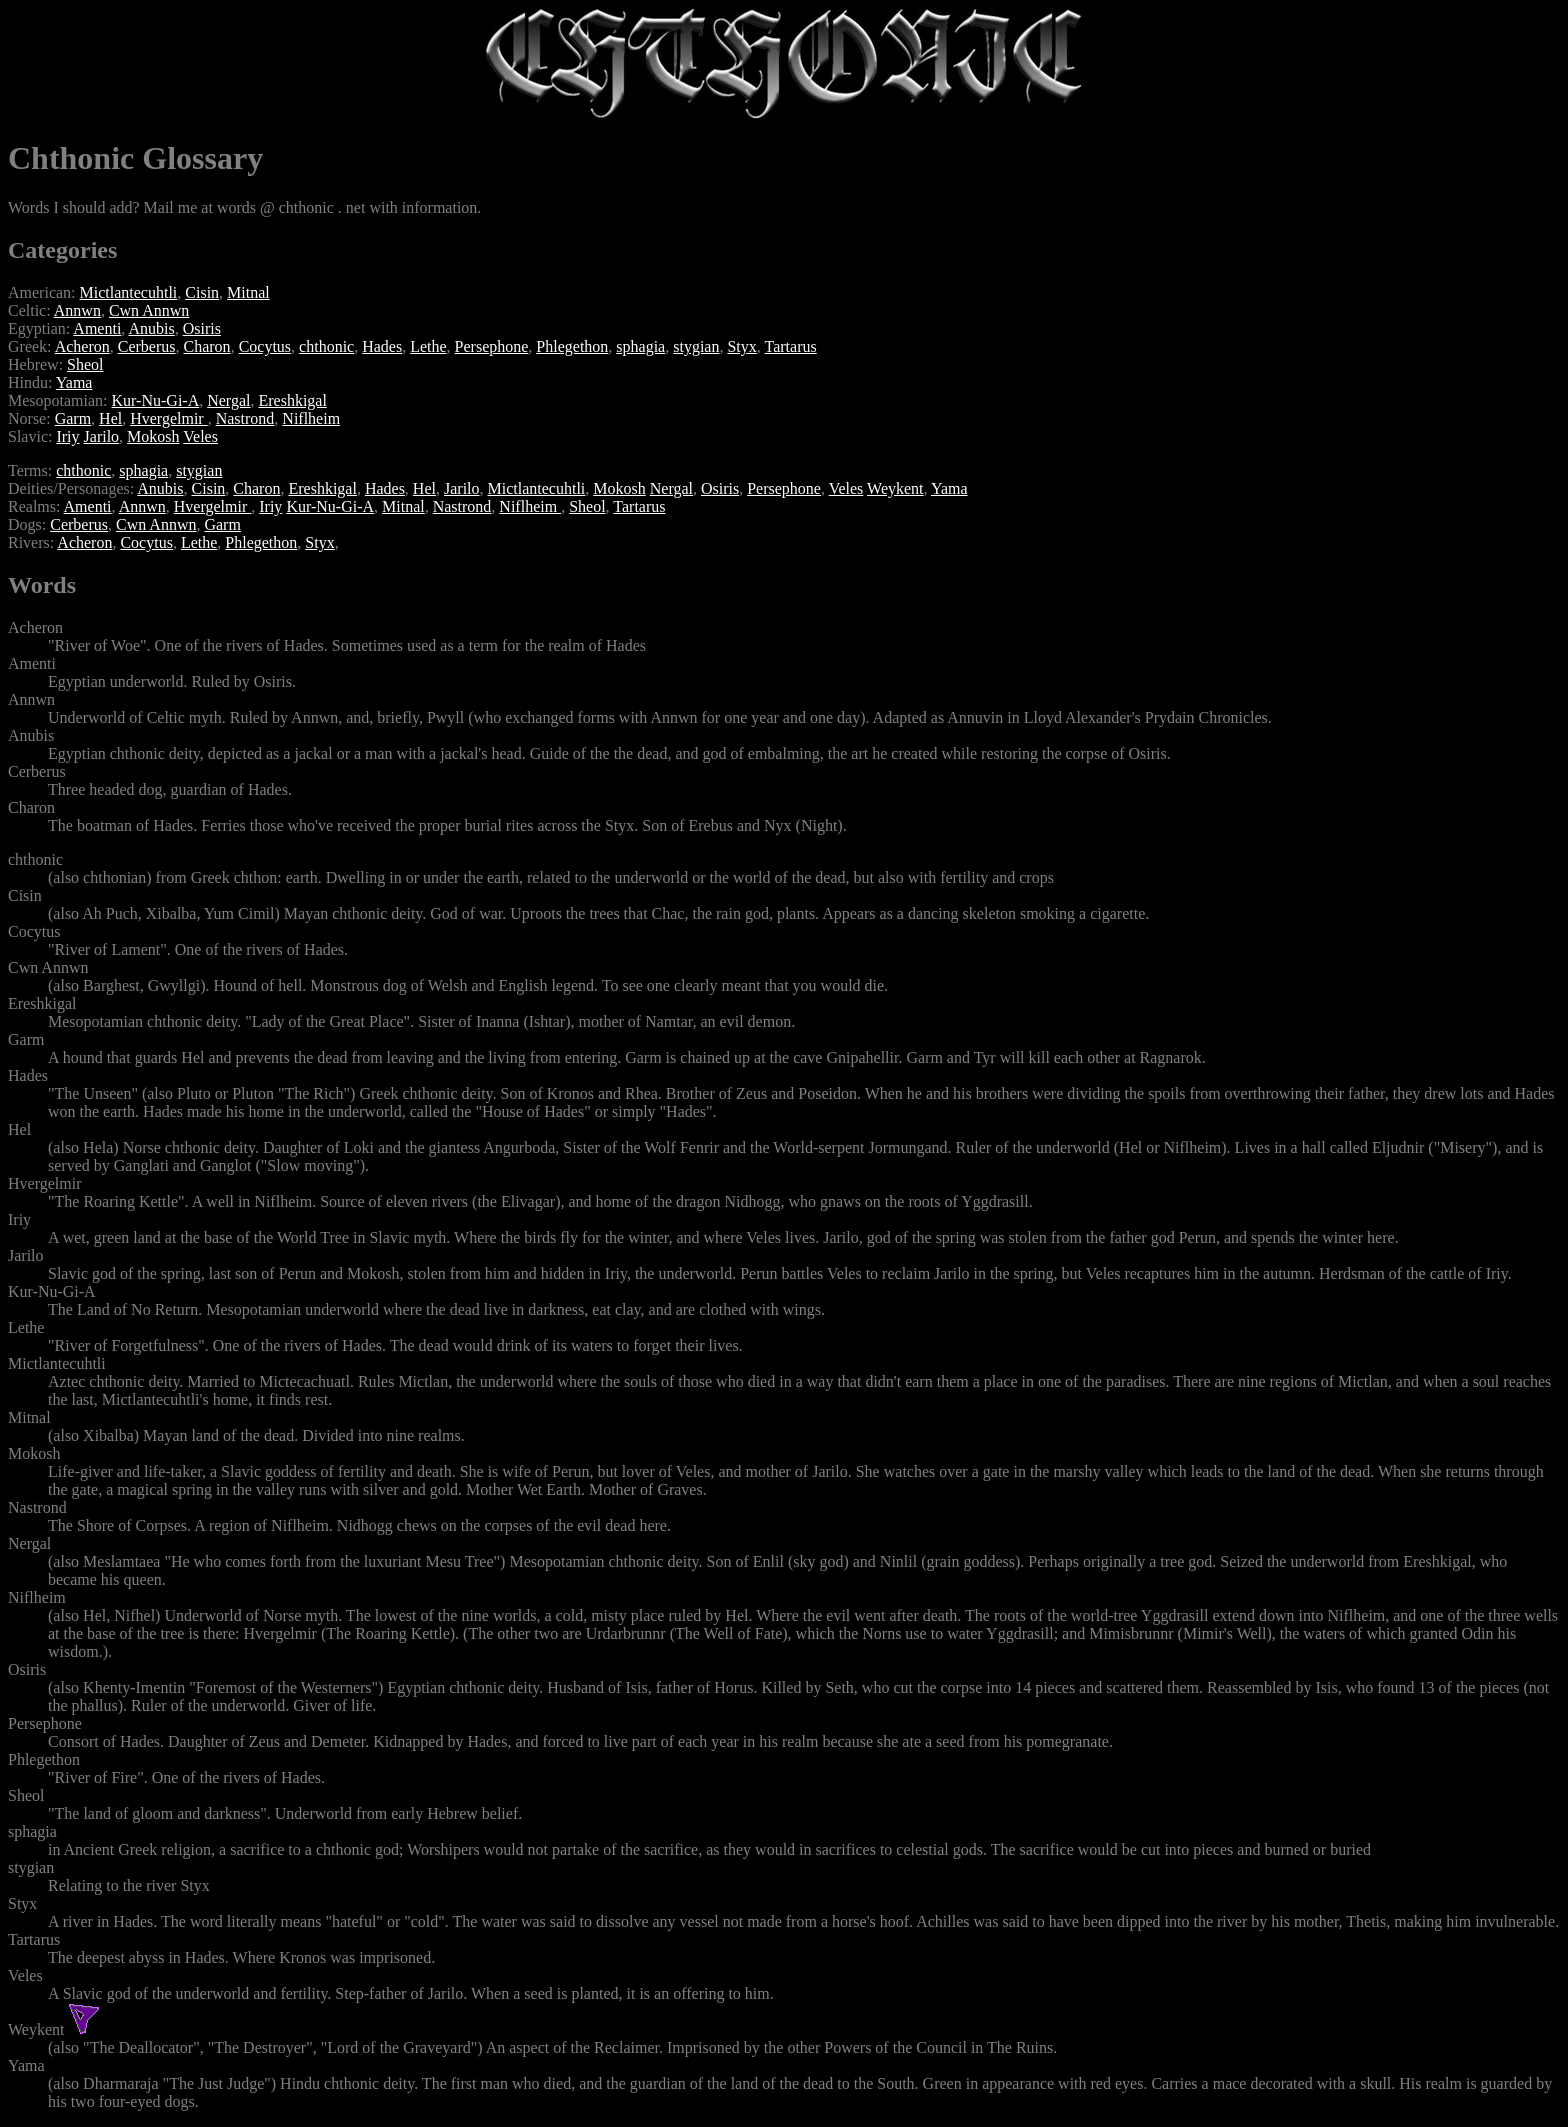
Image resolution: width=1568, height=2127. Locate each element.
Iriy (67, 436)
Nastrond (245, 418)
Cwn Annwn (149, 310)
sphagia (640, 346)
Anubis (151, 328)
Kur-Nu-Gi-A (156, 400)
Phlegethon (572, 346)
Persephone (492, 346)
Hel (110, 418)
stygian (696, 346)
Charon (207, 346)
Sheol (85, 364)
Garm (73, 418)
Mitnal (248, 292)
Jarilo (102, 436)
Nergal (228, 400)
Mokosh (153, 436)
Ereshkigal (292, 400)
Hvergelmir (168, 418)
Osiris (202, 328)
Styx (741, 346)
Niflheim (311, 418)
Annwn (77, 310)
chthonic (326, 346)
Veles (200, 436)
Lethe (428, 346)
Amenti (97, 328)
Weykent (895, 488)
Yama (74, 382)
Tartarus (791, 346)
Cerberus (147, 346)
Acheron (82, 346)
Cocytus (265, 346)
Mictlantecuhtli (129, 292)
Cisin (202, 292)
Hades (382, 346)
